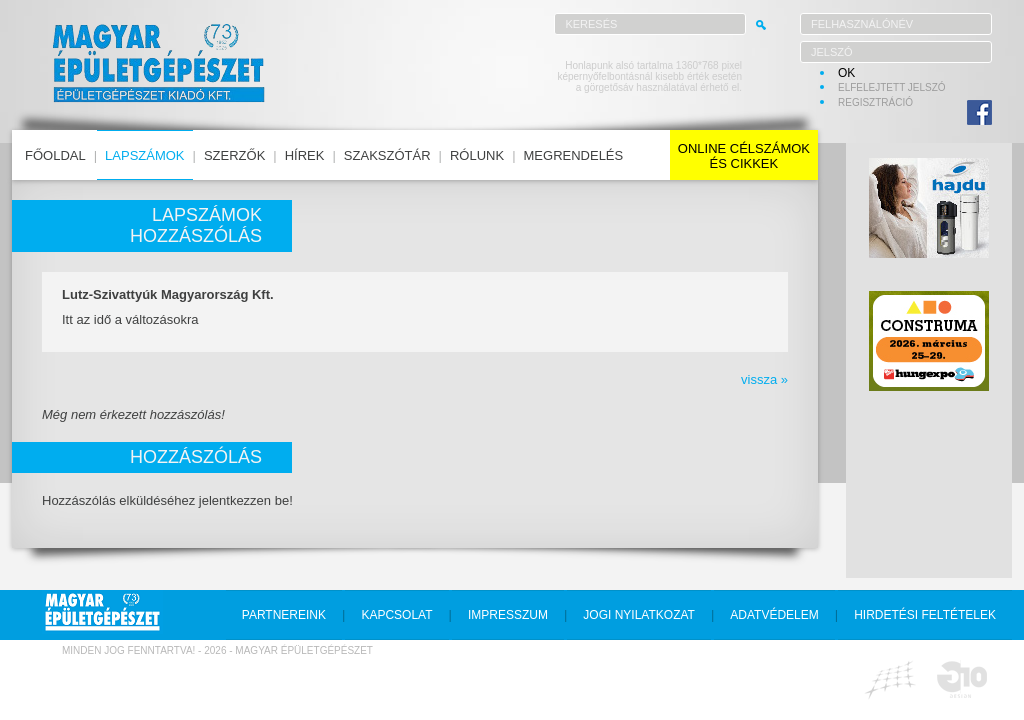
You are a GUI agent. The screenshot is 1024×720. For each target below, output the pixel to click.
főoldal (55, 155)
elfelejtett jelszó (892, 87)
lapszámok (144, 155)
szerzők (234, 155)
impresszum (508, 615)
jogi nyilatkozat (639, 615)
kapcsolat (396, 615)
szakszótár (387, 155)
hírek (305, 155)
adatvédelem (774, 615)
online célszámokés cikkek (744, 156)
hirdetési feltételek (925, 615)
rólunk (477, 155)
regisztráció (875, 102)
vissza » (764, 379)
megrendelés (574, 155)
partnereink (284, 615)
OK (846, 73)
